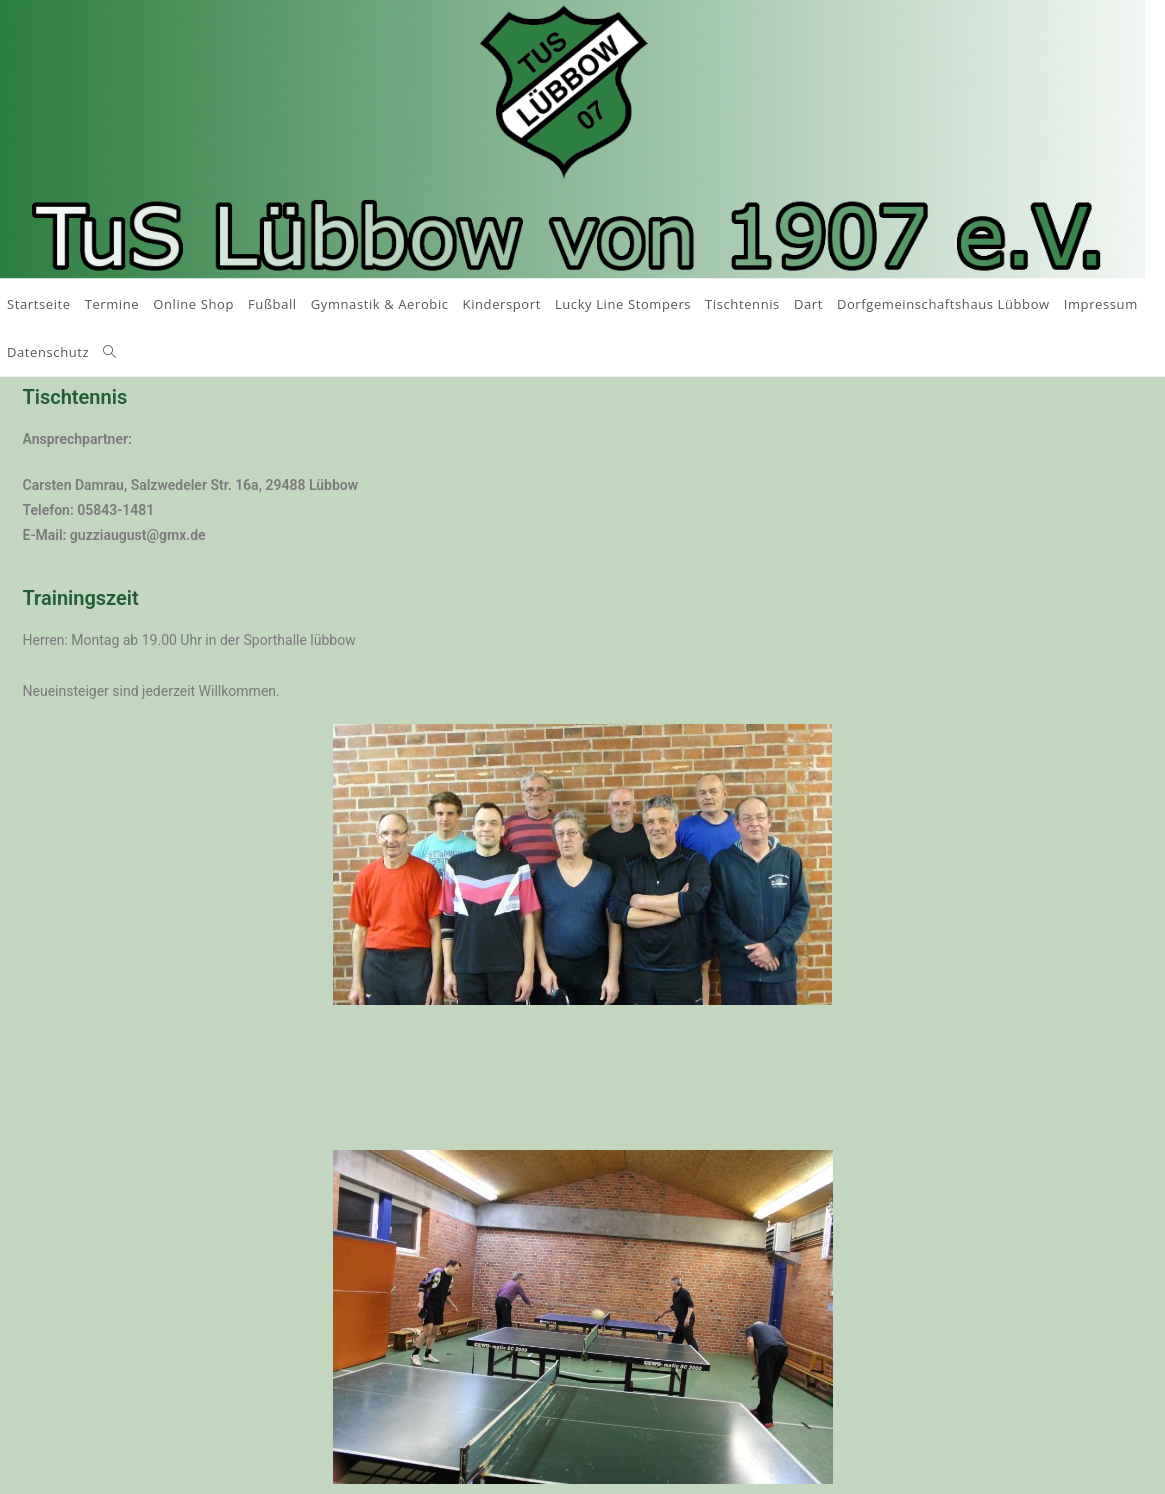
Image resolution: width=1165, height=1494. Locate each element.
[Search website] (109, 352)
